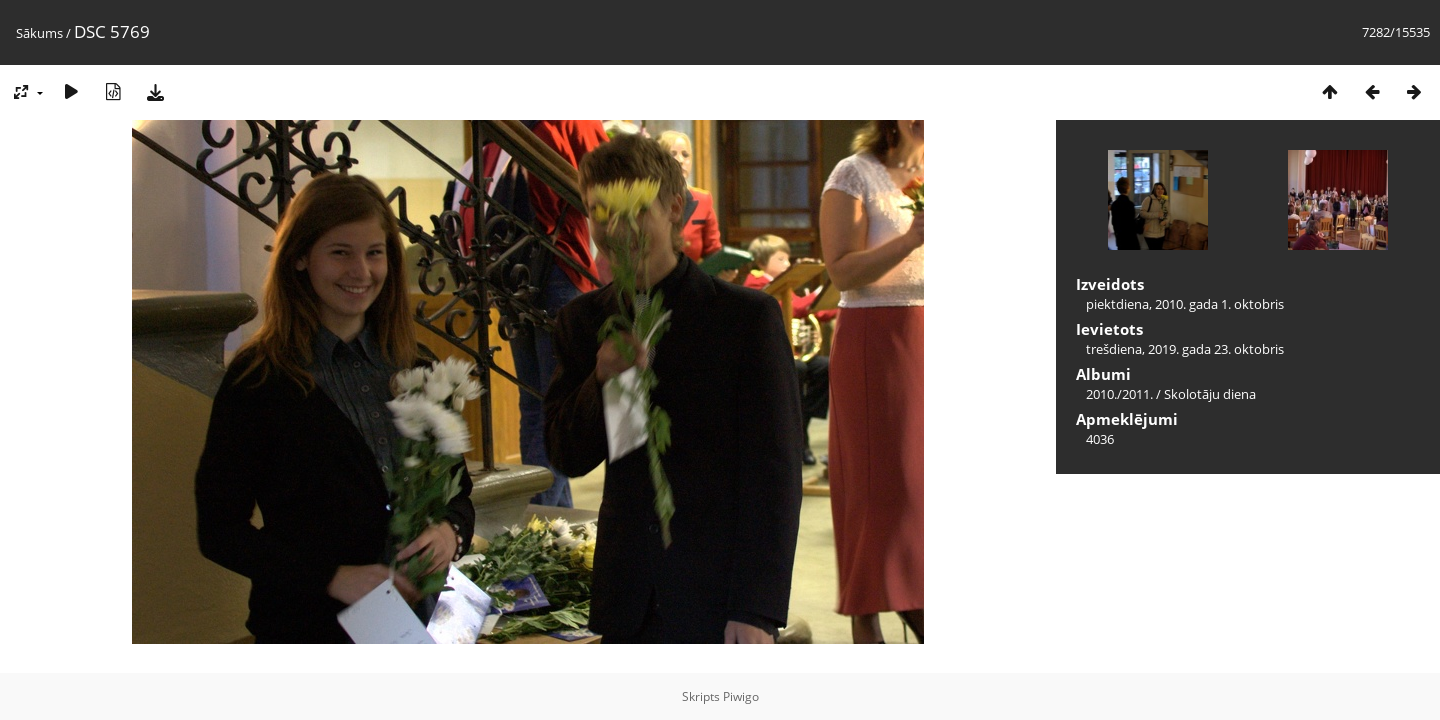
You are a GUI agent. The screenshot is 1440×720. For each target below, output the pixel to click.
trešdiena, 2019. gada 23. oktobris (1185, 349)
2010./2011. (1119, 394)
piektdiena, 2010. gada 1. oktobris (1185, 304)
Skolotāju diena (1210, 394)
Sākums (39, 33)
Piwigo (741, 696)
